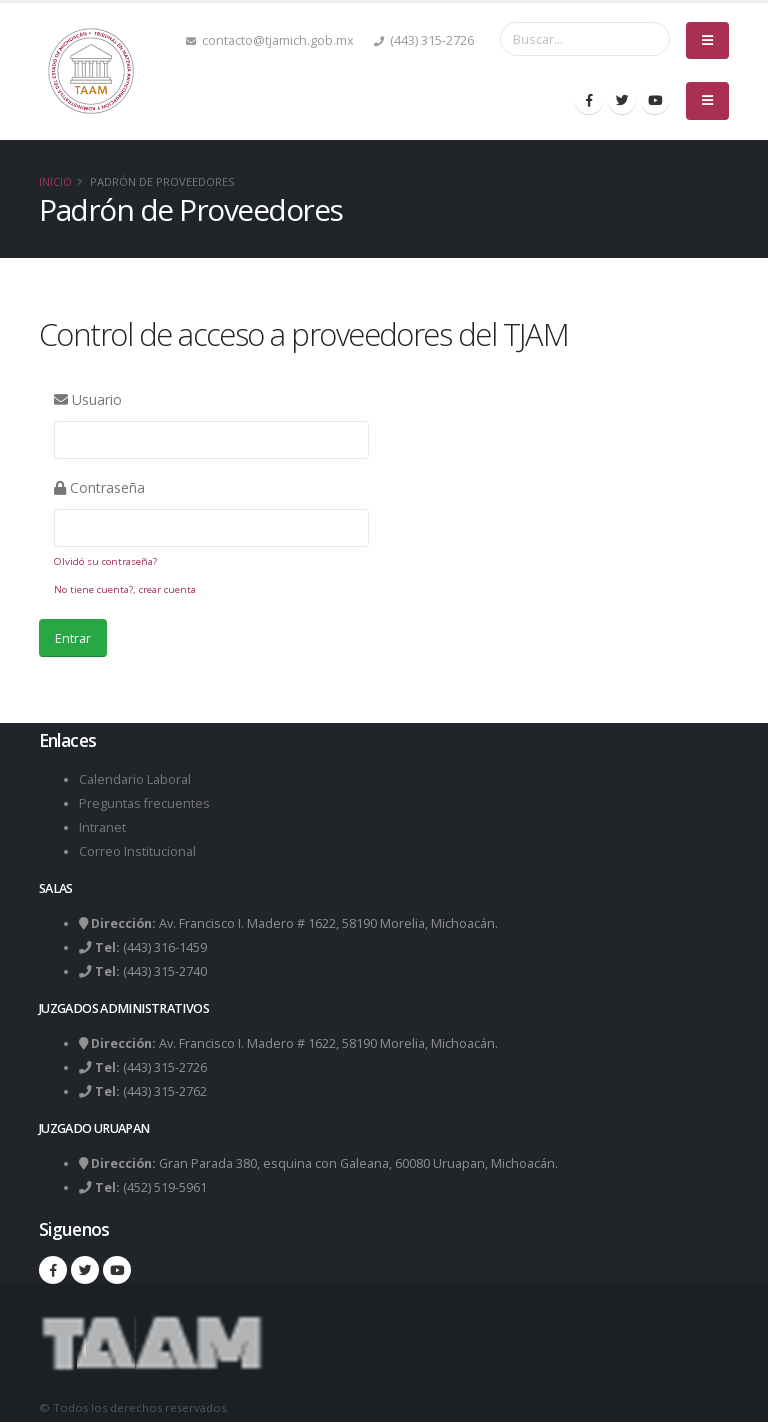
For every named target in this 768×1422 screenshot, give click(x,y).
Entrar (73, 638)
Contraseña (99, 487)
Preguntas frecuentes (144, 803)
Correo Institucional (137, 851)
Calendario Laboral (135, 779)
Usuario (88, 399)
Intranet (102, 827)
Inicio (55, 181)
